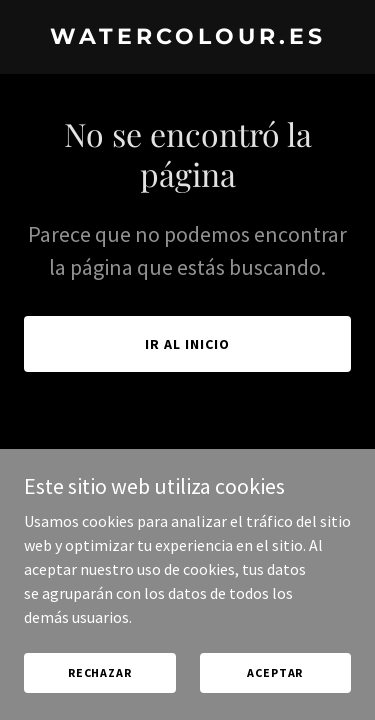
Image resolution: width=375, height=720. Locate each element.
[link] (187, 38)
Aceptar (275, 672)
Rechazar (100, 672)
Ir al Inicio (187, 344)
